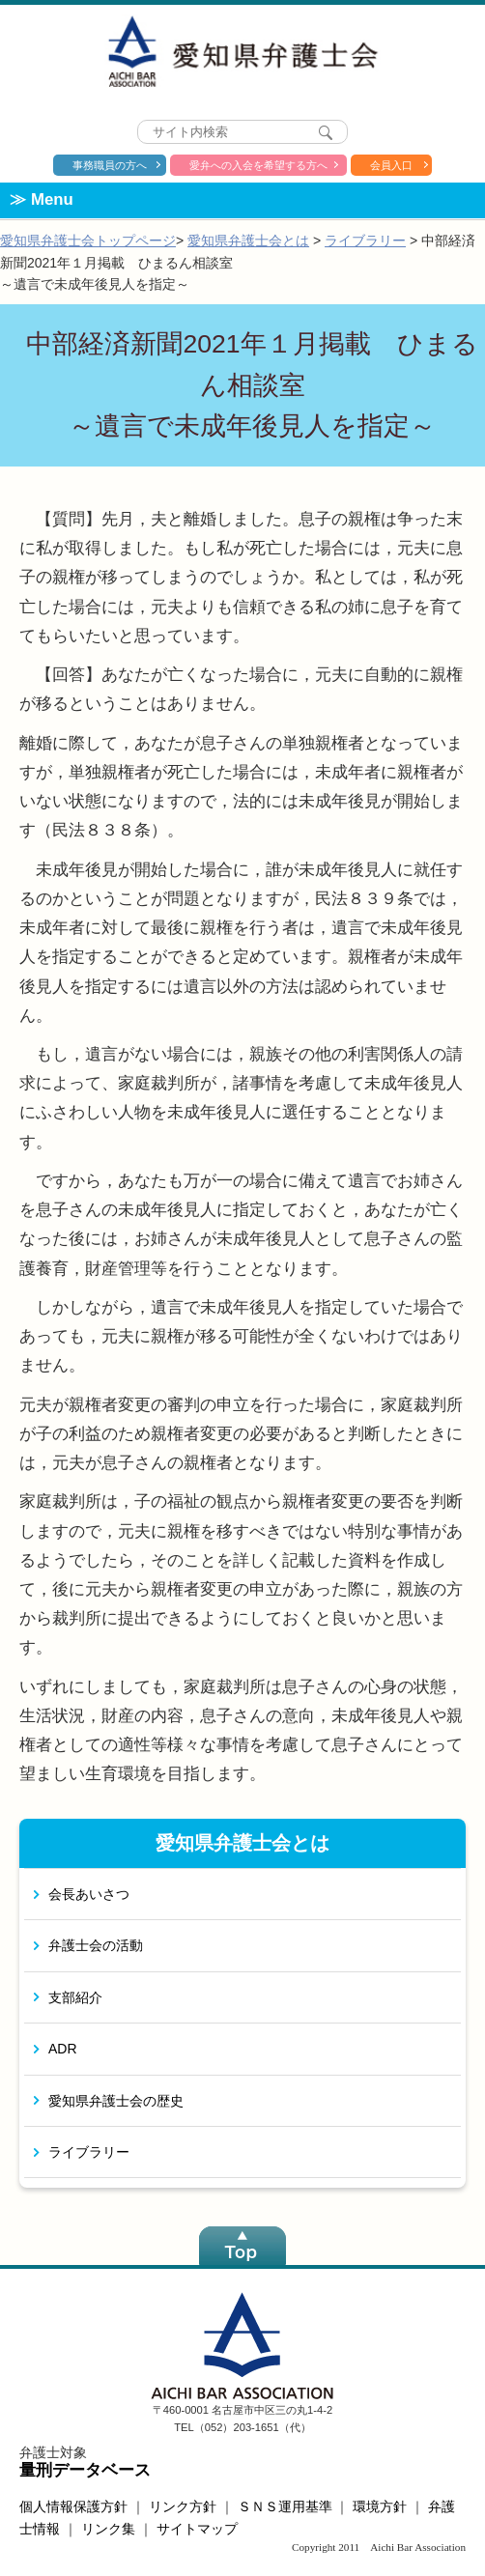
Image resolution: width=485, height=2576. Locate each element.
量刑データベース (85, 2470)
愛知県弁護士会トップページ (88, 240)
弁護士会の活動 (95, 1945)
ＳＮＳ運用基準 (285, 2506)
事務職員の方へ (109, 165)
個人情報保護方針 (73, 2506)
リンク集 (108, 2528)
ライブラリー (365, 240)
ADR (62, 2048)
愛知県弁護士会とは (248, 240)
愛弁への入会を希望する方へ (258, 165)
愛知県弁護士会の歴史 (116, 2101)
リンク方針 (182, 2506)
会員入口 (391, 165)
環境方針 (380, 2506)
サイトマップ (197, 2528)
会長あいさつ (88, 1894)
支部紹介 (75, 1997)
